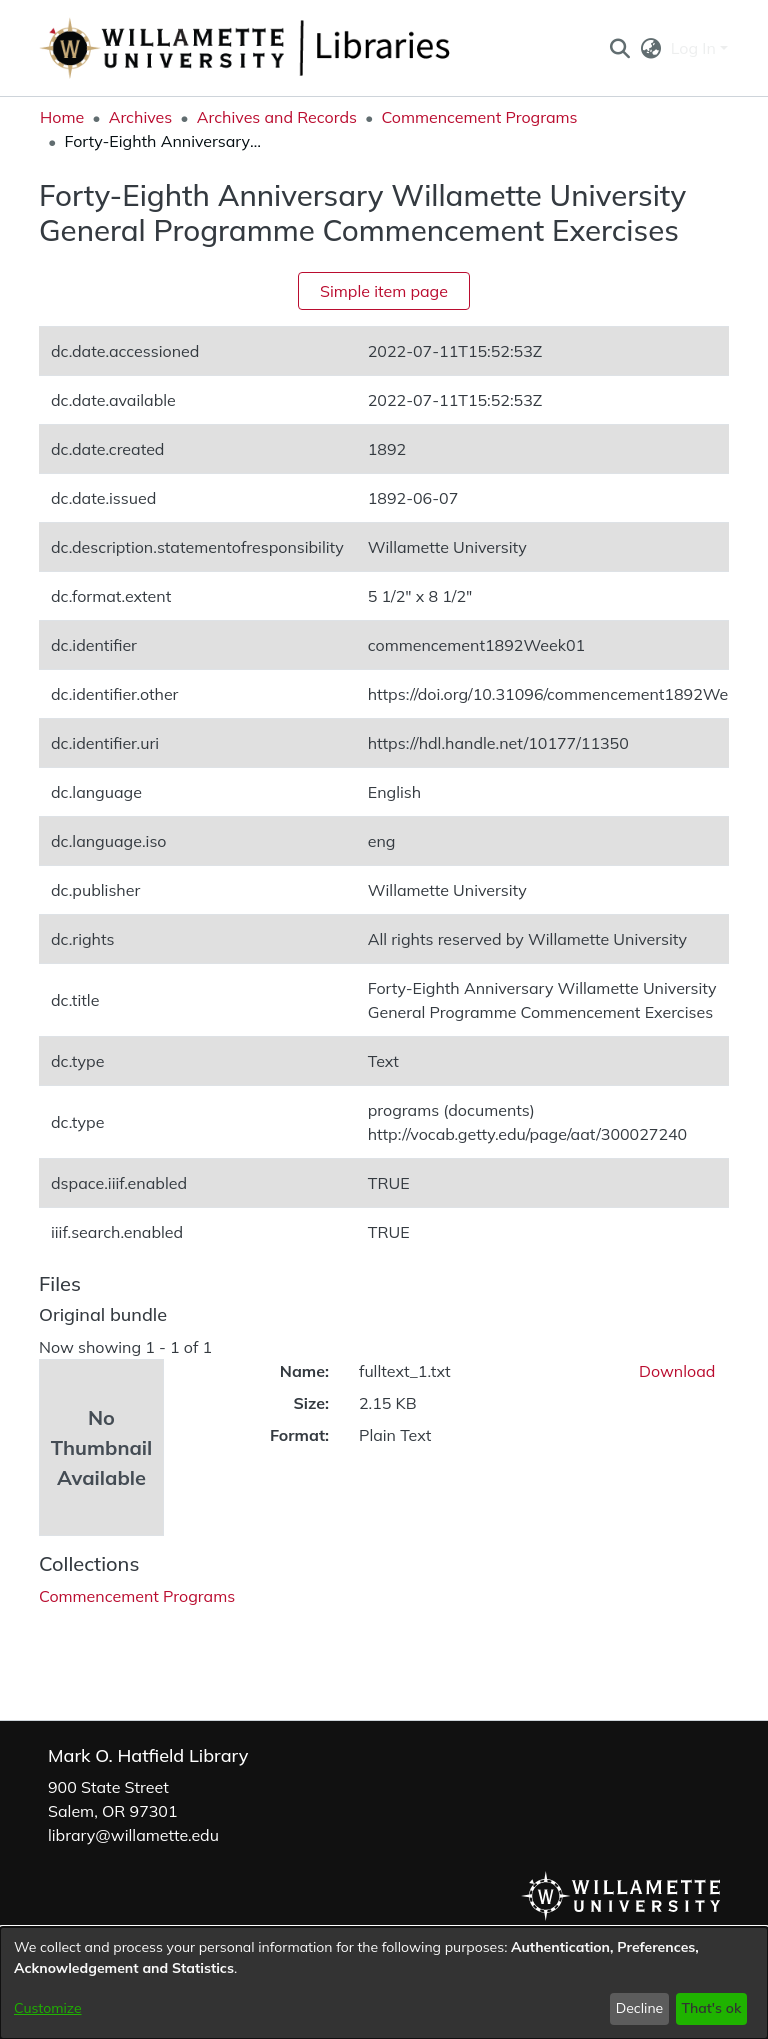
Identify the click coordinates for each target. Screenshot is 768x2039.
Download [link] (677, 1371)
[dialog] (384, 1983)
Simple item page (384, 291)
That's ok (711, 2008)
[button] (619, 48)
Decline (640, 2008)
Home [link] (62, 117)
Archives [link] (141, 117)
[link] (137, 1596)
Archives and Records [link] (277, 117)
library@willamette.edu (133, 1835)
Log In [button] (695, 48)
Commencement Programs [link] (479, 117)
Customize (48, 2008)
